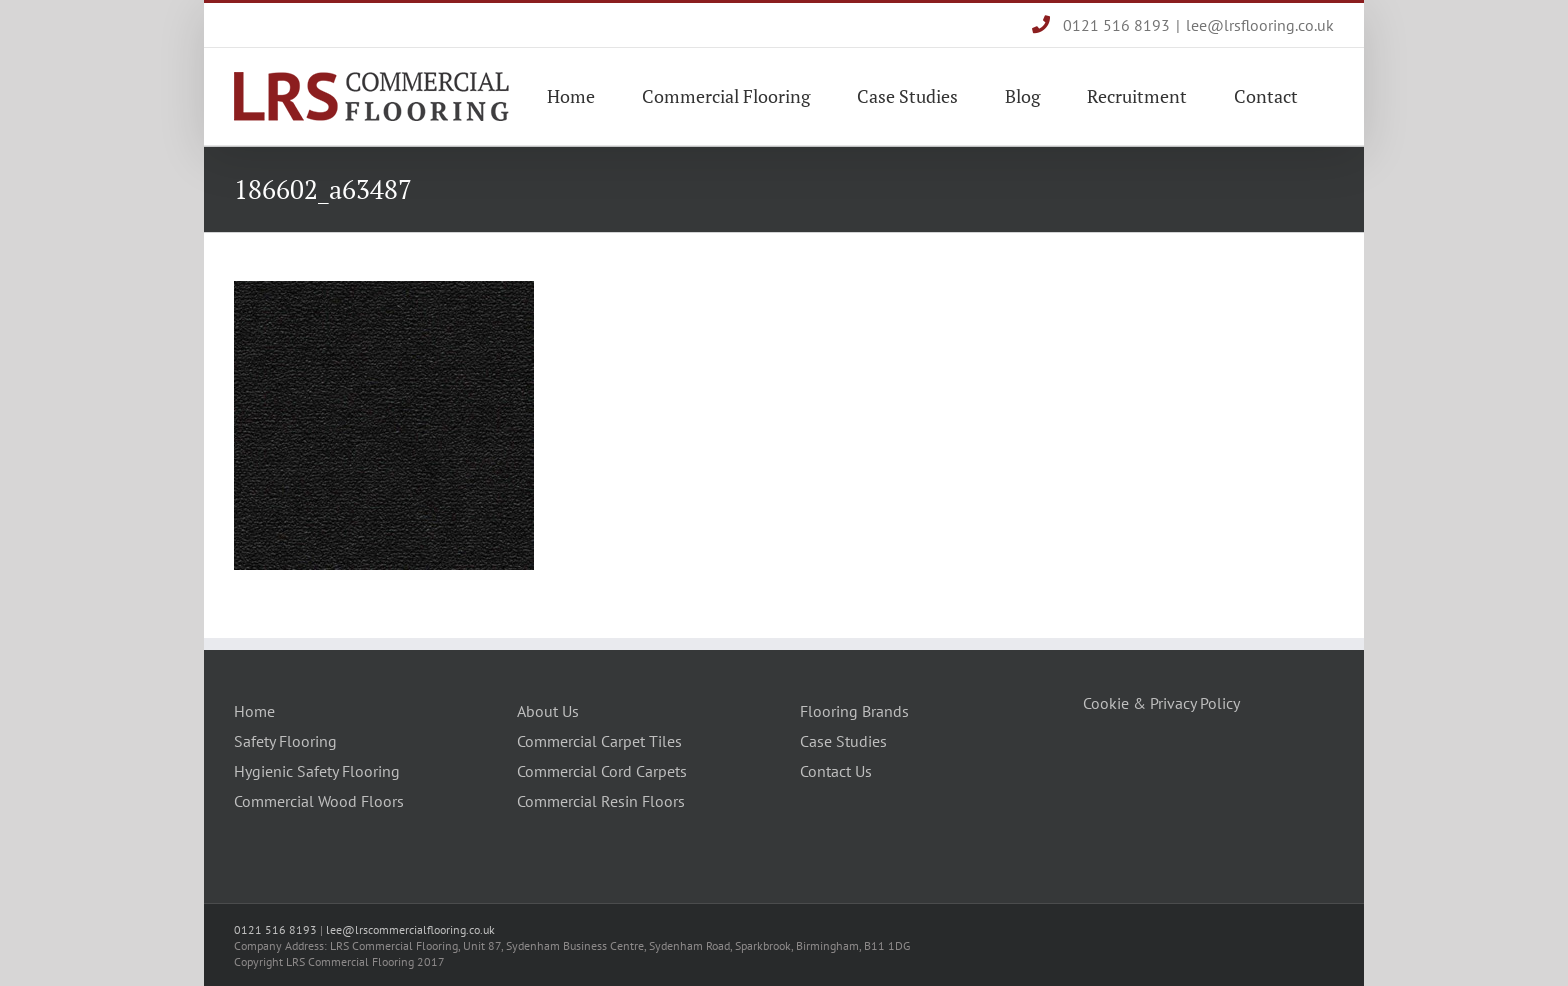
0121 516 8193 (1101, 25)
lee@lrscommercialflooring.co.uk (410, 929)
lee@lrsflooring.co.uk (1260, 25)
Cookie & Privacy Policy (1161, 703)
